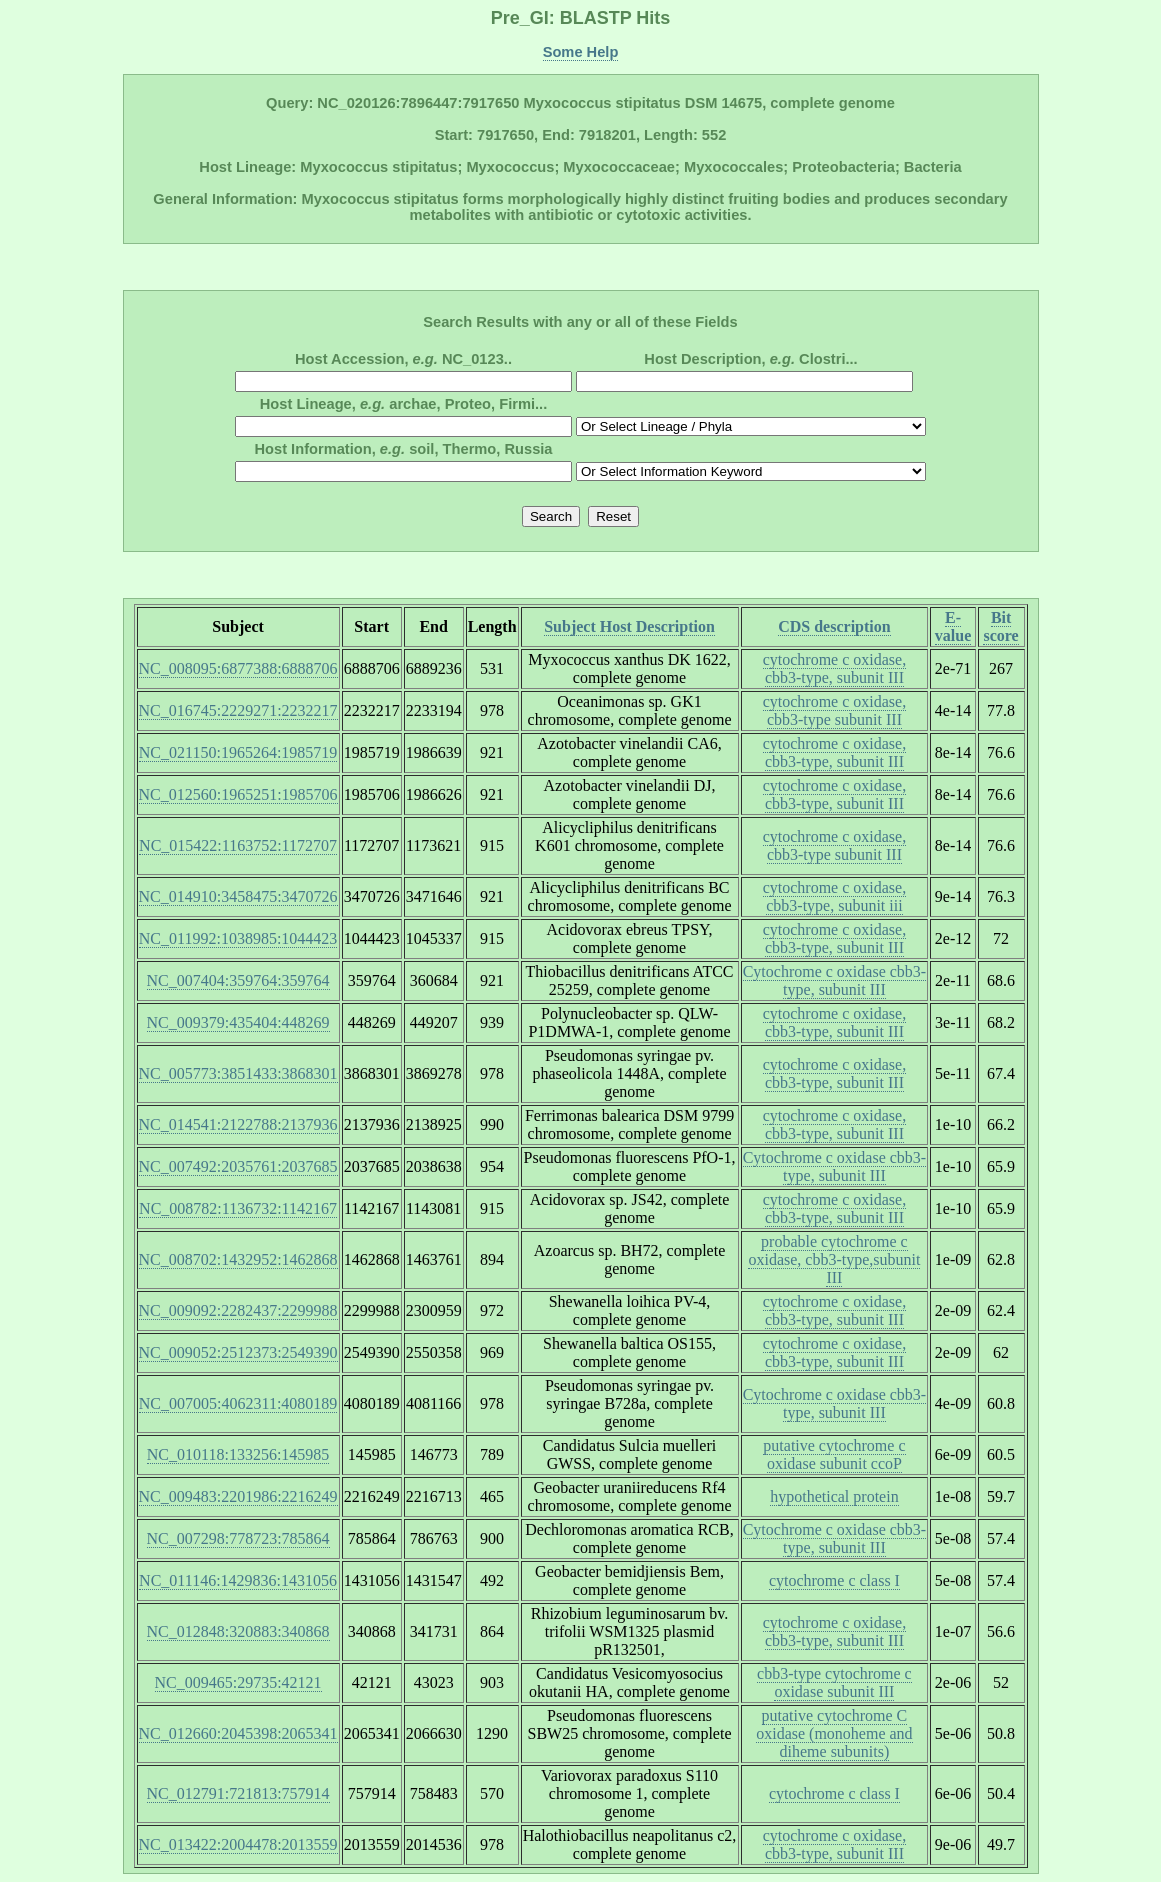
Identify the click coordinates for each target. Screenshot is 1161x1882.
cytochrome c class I (834, 1580)
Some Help (581, 52)
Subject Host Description (629, 626)
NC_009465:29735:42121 (238, 1682)
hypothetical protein (834, 1496)
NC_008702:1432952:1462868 (238, 1259)
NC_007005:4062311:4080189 (238, 1403)
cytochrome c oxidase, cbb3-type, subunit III (835, 668)
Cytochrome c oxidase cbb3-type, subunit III (835, 980)
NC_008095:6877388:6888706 (238, 668)
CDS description (834, 626)
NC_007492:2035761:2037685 (238, 1166)
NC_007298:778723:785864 (238, 1538)
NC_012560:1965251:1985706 (238, 794)
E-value (953, 626)
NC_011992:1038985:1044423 (238, 938)
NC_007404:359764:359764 (238, 980)
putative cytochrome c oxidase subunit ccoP (834, 1454)
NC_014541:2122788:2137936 (238, 1124)
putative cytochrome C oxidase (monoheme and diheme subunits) (834, 1733)
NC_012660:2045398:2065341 (238, 1733)
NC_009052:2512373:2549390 (238, 1352)
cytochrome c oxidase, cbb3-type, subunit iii (835, 896)
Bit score (1000, 626)
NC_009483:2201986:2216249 (238, 1496)
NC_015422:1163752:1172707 (238, 845)
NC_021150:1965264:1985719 (238, 752)
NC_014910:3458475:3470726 (238, 896)
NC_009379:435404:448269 (238, 1022)
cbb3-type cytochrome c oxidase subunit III (834, 1682)
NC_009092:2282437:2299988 (238, 1310)
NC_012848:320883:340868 (238, 1631)
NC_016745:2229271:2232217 (238, 710)
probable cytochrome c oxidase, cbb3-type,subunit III (834, 1259)
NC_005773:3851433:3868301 (238, 1073)
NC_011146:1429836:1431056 (238, 1580)
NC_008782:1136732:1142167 (238, 1208)
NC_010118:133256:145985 (238, 1454)
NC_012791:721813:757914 (238, 1793)
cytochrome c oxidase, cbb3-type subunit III (835, 710)
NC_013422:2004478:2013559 (238, 1844)
